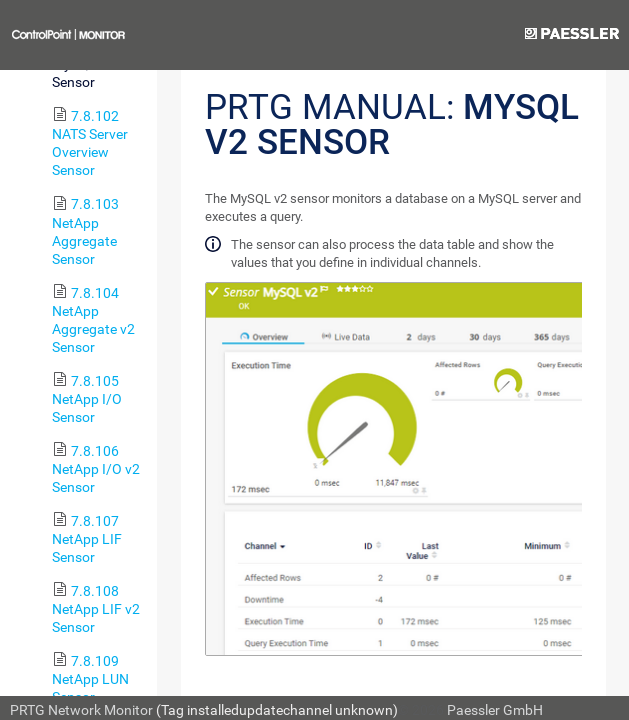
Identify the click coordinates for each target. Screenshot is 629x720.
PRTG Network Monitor (81, 710)
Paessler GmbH (495, 710)
